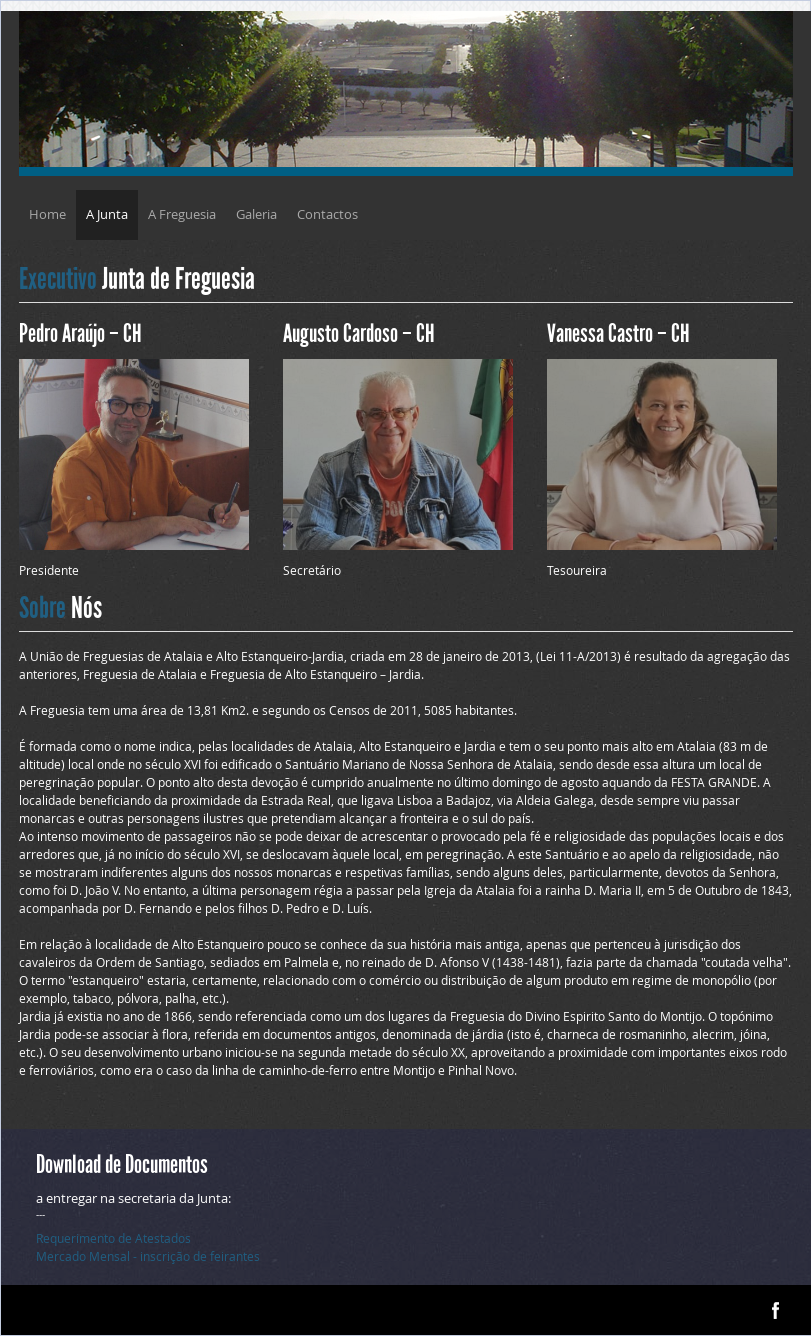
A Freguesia (182, 214)
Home (47, 214)
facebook (775, 1310)
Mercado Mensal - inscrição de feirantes (148, 1256)
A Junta (107, 214)
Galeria (256, 214)
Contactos (327, 214)
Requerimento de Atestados (113, 1238)
